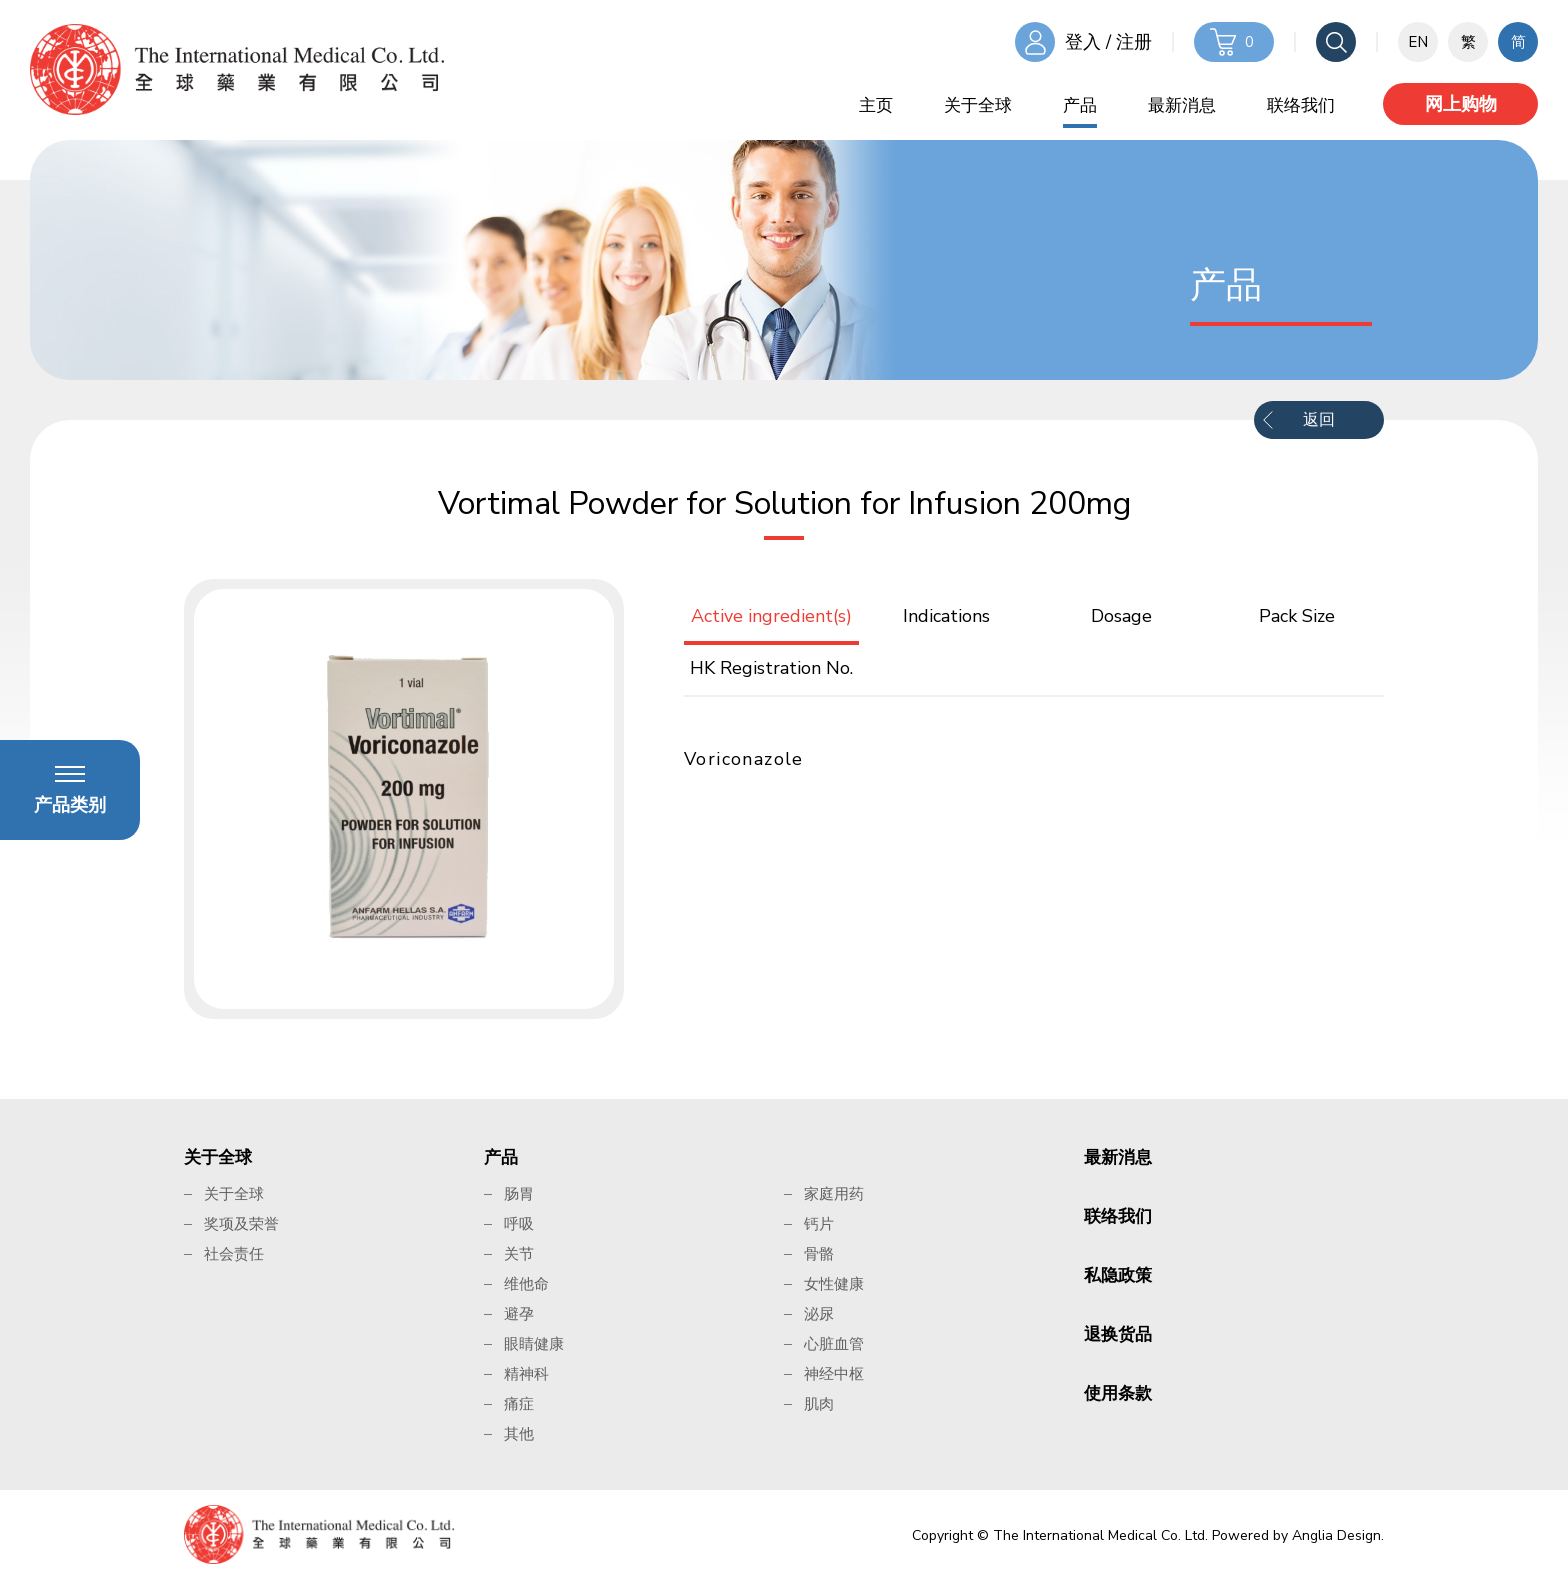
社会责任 (234, 1254)
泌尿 (819, 1314)
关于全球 (978, 105)
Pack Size (1297, 616)
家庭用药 (834, 1194)
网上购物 (1461, 104)
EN (1418, 42)
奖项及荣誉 (241, 1224)
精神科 (526, 1374)
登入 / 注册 (1108, 42)
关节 (519, 1254)
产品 (1080, 105)
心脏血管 (834, 1344)
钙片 (819, 1224)
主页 (876, 105)
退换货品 (1118, 1334)
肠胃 (519, 1194)
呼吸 (519, 1224)
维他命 (526, 1284)
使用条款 (1118, 1393)
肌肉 (819, 1404)
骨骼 (819, 1254)
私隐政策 (1118, 1275)
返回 (1319, 420)
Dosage (1121, 616)
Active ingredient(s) (771, 616)
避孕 (519, 1314)
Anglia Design (1336, 1535)
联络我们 (1301, 105)
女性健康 (834, 1284)
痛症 (519, 1404)
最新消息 (1182, 105)
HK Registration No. (771, 668)
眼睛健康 (534, 1344)
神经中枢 (834, 1374)
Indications (946, 616)
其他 (519, 1434)
